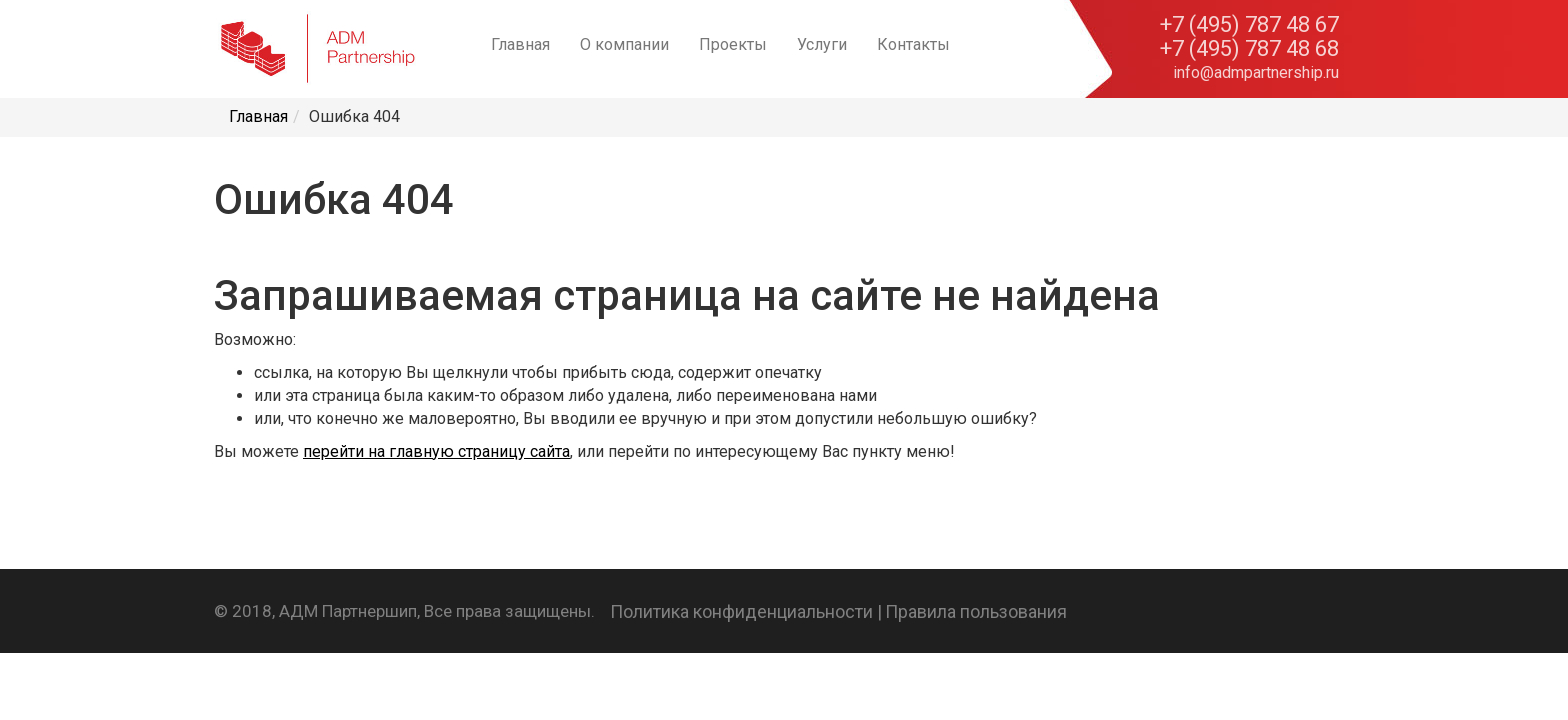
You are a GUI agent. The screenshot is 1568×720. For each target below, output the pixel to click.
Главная (520, 44)
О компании (624, 44)
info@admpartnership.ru (1256, 72)
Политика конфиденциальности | (746, 611)
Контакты (913, 44)
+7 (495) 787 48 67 (1249, 25)
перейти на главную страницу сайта (436, 451)
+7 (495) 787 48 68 (1249, 49)
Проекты (733, 44)
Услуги (822, 44)
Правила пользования (976, 611)
